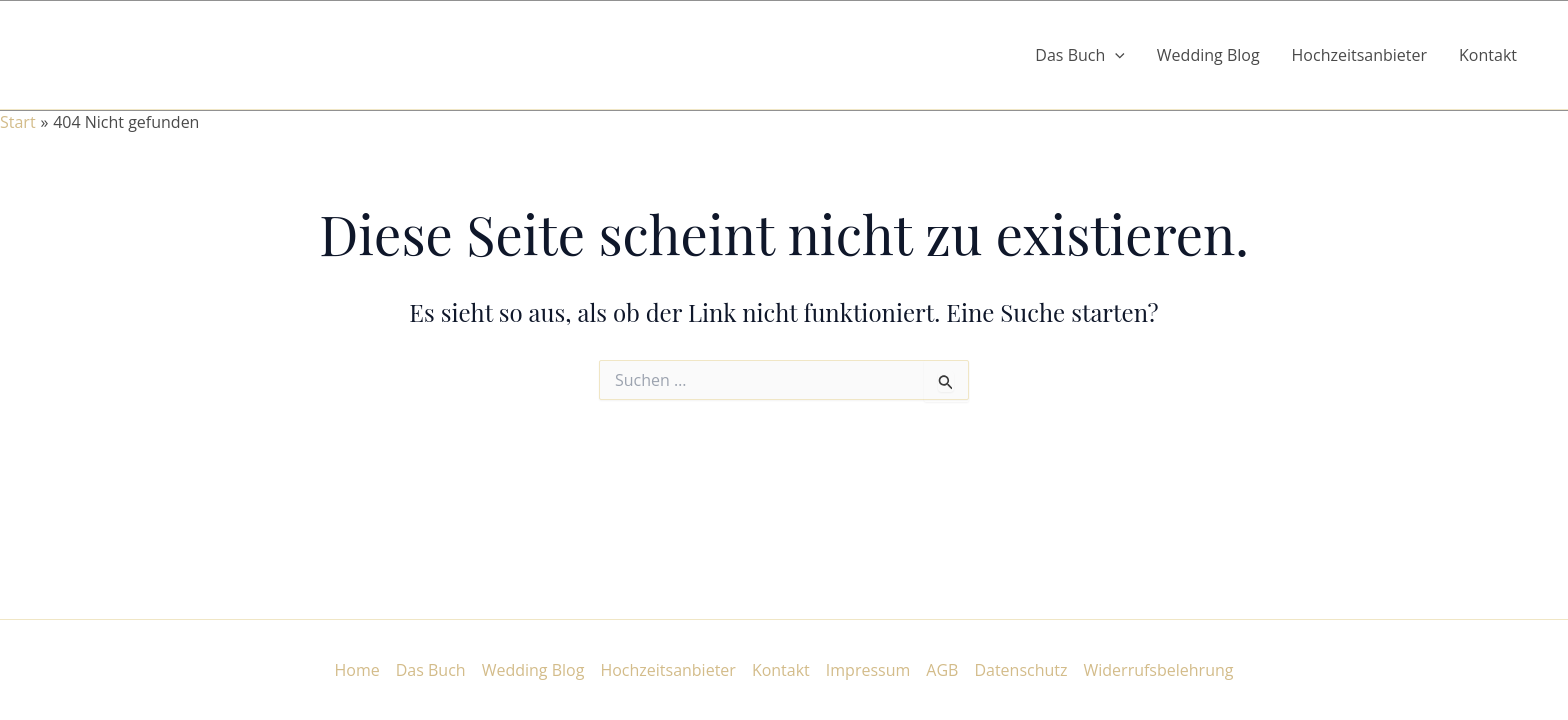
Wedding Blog (1208, 55)
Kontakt (1488, 55)
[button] (1115, 55)
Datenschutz (1020, 670)
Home (357, 670)
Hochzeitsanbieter (1360, 55)
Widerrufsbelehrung (1159, 670)
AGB (942, 670)
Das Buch (431, 670)
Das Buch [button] (1080, 55)
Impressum (868, 670)
